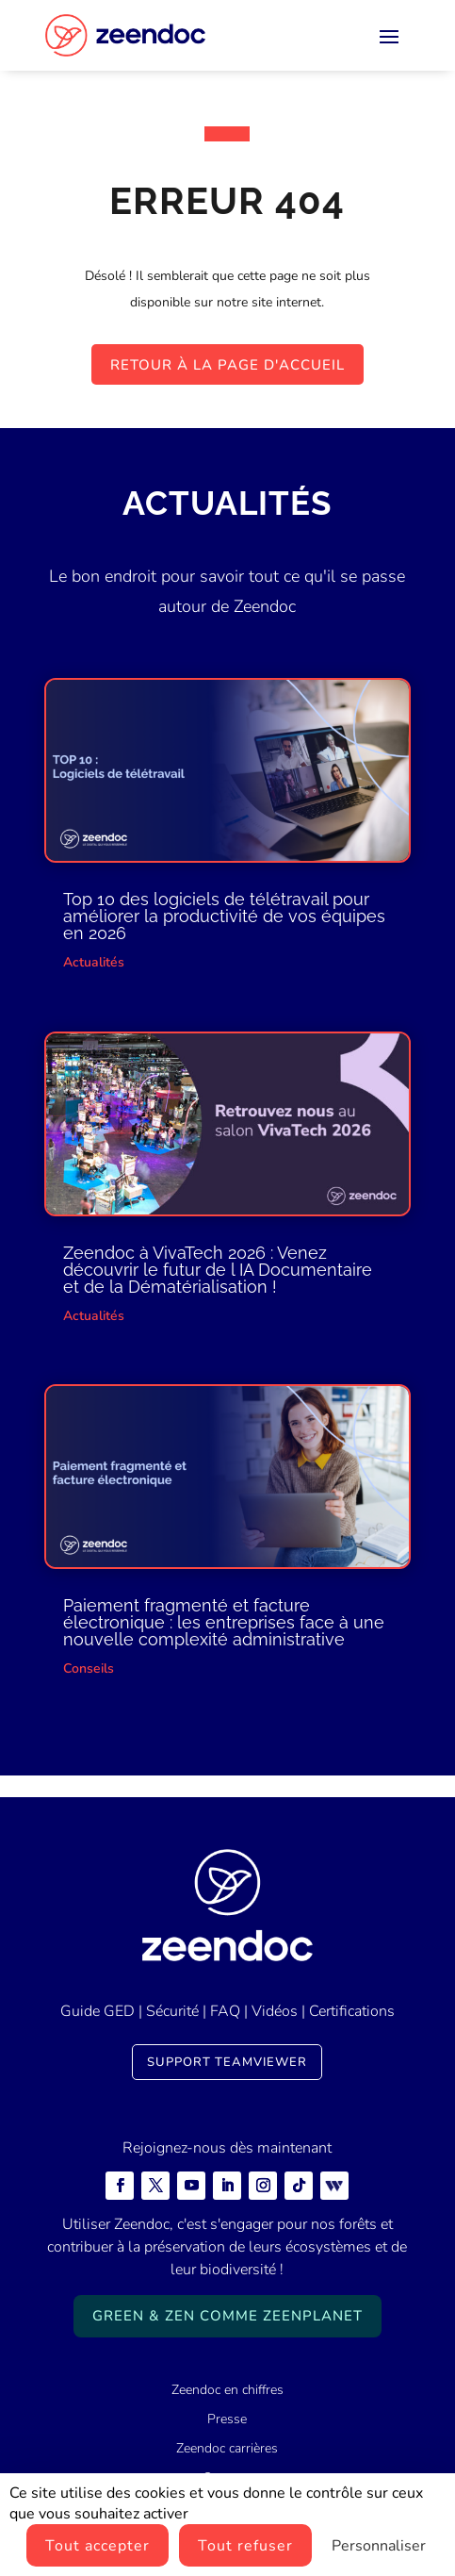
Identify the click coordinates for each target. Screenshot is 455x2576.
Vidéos (275, 2011)
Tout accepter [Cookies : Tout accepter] (97, 2545)
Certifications (352, 2011)
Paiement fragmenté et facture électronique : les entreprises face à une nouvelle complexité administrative (223, 1622)
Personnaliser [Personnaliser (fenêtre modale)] (379, 2545)
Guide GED (97, 2011)
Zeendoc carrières (227, 2448)
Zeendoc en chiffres (227, 2390)
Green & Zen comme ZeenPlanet (227, 2315)
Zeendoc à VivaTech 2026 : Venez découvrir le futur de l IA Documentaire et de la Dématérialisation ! (217, 1269)
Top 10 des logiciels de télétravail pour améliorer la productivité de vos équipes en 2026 (224, 916)
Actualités (93, 962)
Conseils (88, 1668)
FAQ (225, 2011)
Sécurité (172, 2011)
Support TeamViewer (227, 2062)
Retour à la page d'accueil (227, 364)
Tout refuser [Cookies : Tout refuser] (245, 2545)
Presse (227, 2419)
